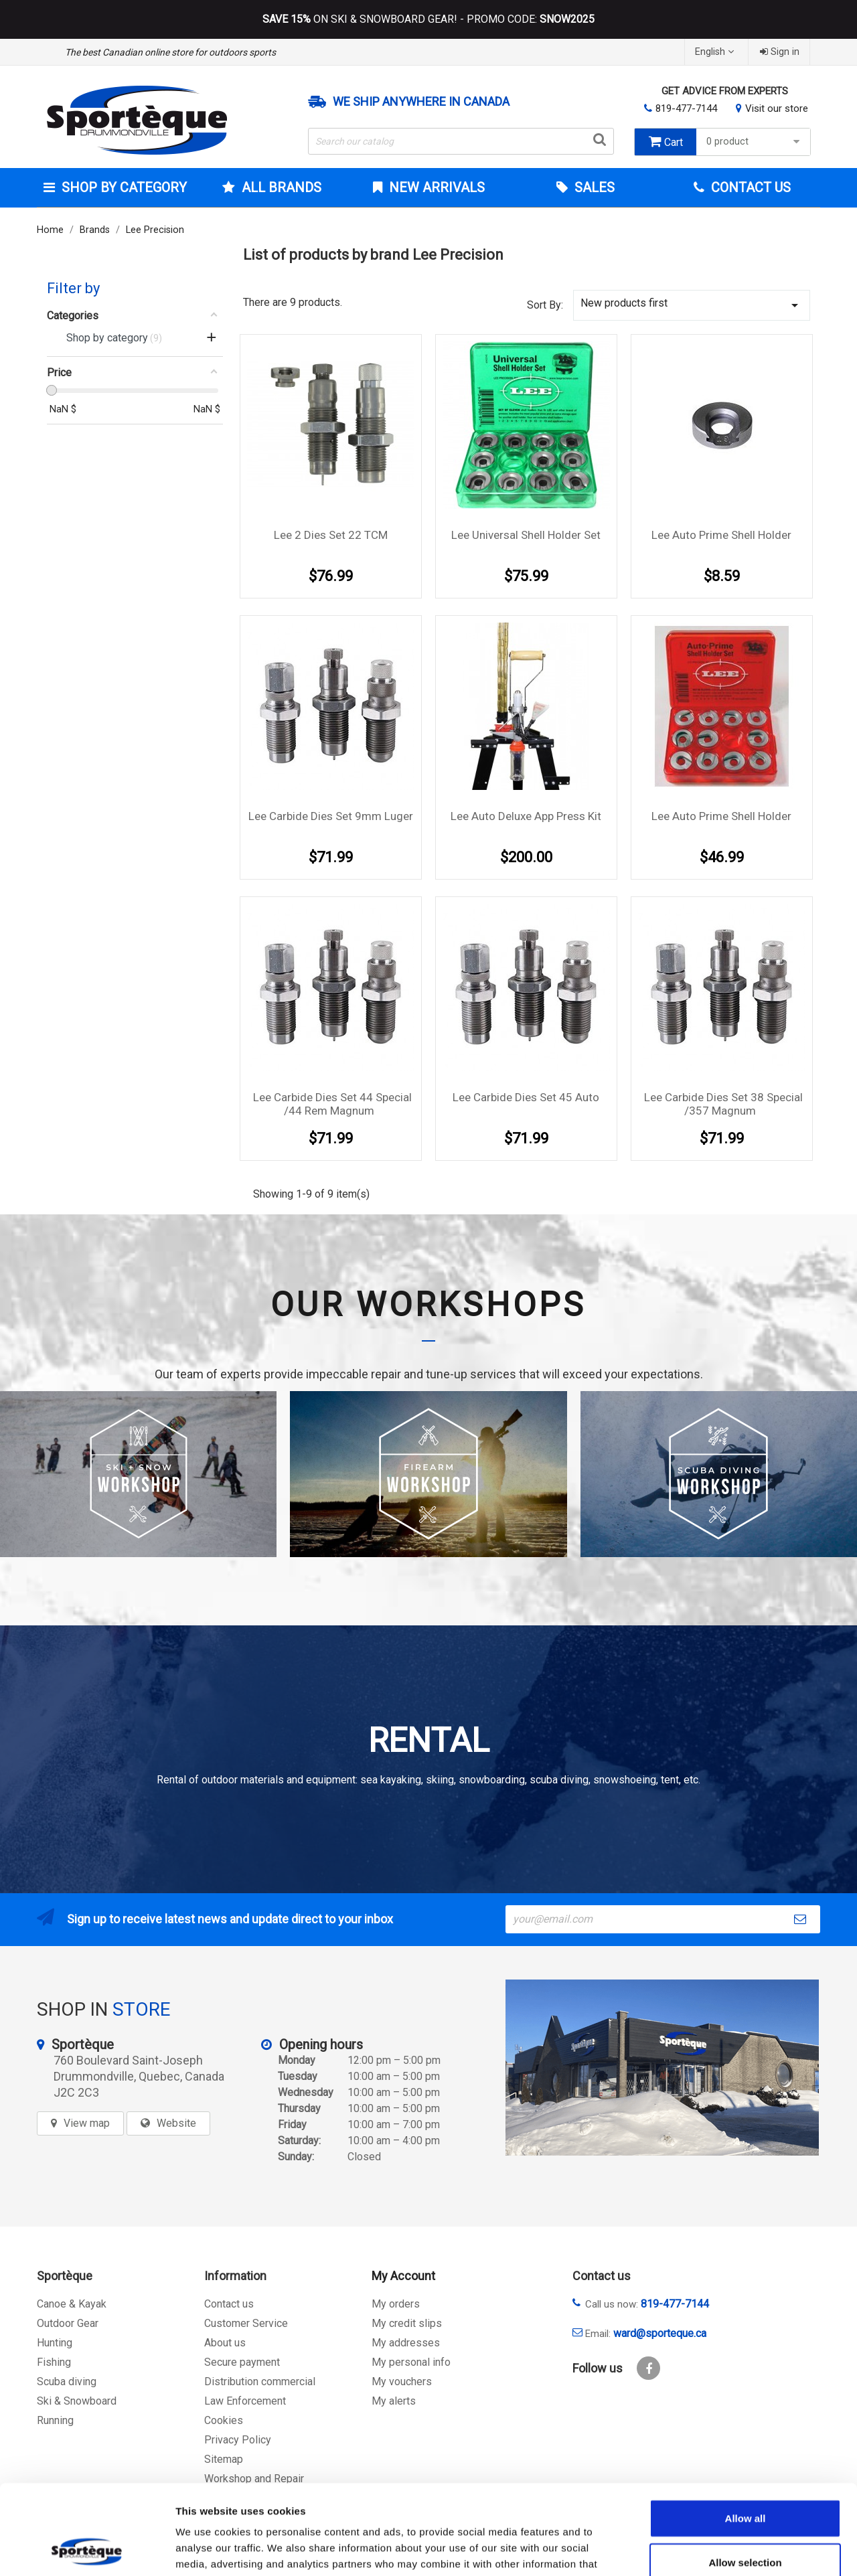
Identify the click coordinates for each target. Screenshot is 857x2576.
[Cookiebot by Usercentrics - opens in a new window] (86, 2550)
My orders (396, 2304)
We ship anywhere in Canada (421, 102)
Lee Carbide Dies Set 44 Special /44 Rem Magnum (332, 1104)
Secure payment (242, 2362)
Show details (703, 2549)
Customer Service (246, 2323)
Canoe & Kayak (71, 2304)
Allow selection (744, 2478)
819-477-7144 (686, 108)
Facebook (648, 2368)
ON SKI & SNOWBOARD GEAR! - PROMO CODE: (428, 19)
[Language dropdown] (716, 52)
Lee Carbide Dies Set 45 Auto (526, 1097)
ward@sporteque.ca (659, 2333)
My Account (403, 2276)
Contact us (229, 2304)
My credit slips (407, 2323)
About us (225, 2342)
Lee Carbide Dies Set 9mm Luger (330, 816)
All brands (279, 187)
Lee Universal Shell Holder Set (526, 535)
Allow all (745, 2433)
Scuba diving (66, 2381)
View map (87, 2123)
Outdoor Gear (67, 2323)
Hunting (54, 2342)
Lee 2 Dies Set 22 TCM (331, 535)
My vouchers (402, 2381)
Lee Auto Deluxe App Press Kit (526, 816)
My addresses (406, 2342)
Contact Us (749, 187)
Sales (593, 187)
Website (176, 2123)
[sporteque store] (662, 2068)
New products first (691, 305)
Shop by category (122, 187)
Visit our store (776, 108)
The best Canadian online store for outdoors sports (170, 52)
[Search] (461, 141)
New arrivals (435, 187)
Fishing (54, 2362)
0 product (754, 141)
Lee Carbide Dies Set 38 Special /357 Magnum (723, 1104)
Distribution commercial (259, 2381)
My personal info (411, 2362)
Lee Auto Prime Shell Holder (721, 535)
